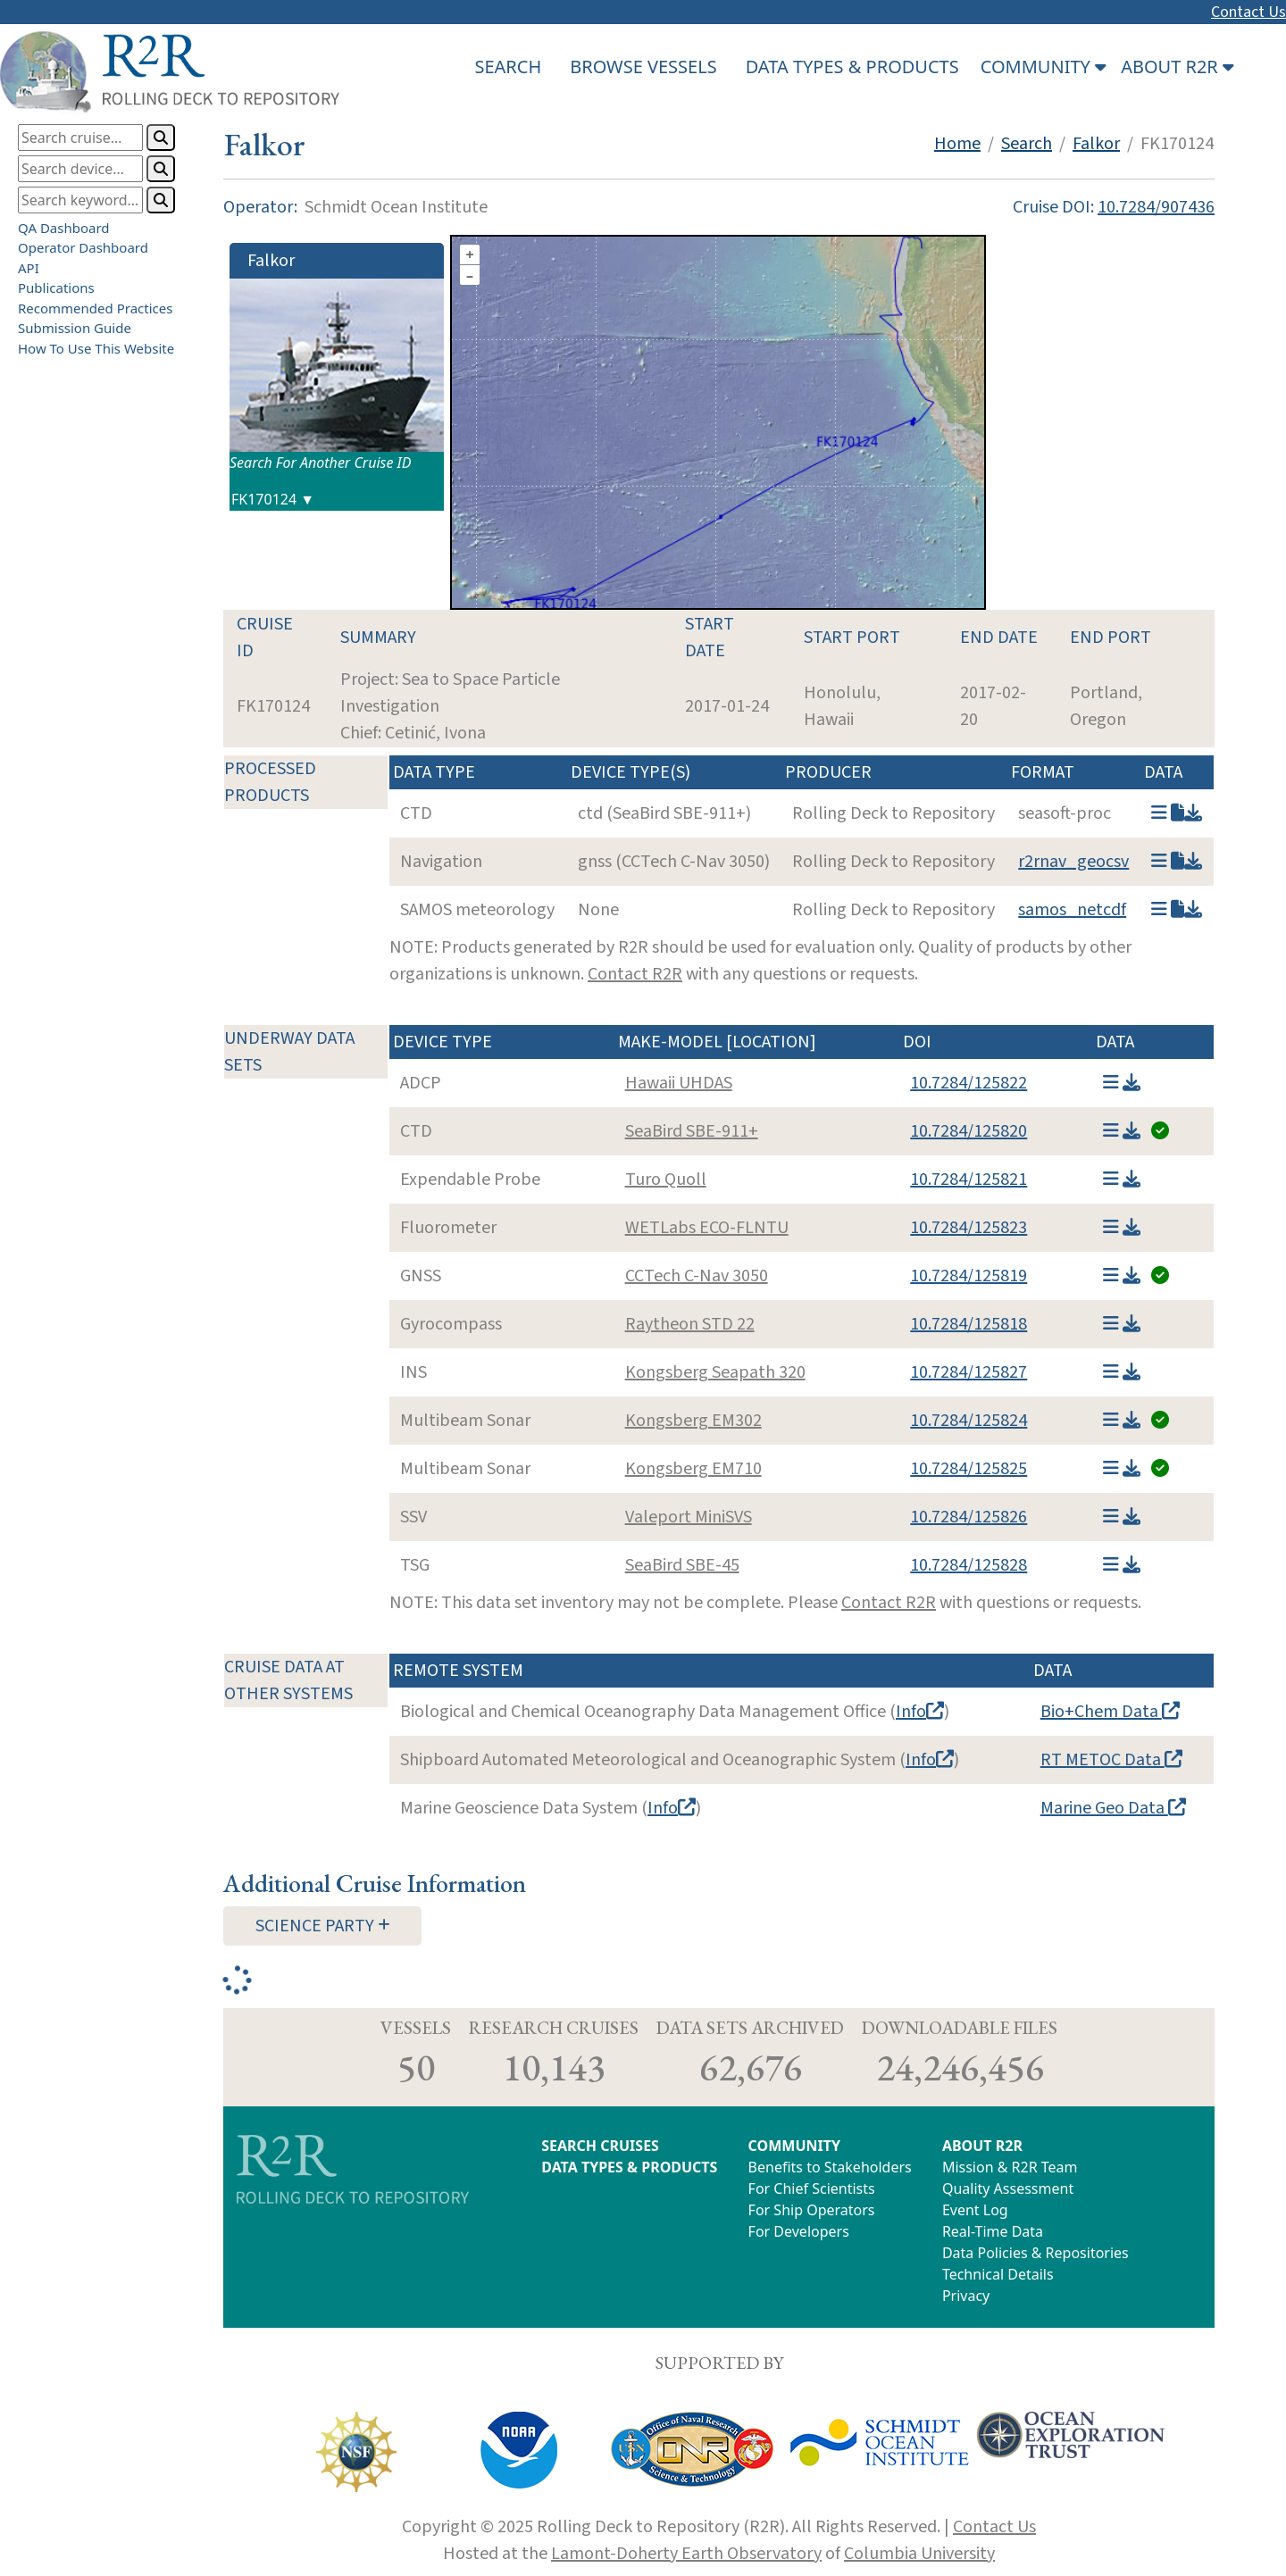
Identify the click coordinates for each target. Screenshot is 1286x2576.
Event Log (975, 2210)
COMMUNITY (794, 2145)
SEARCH (507, 66)
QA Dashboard (64, 228)
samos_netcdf (1072, 909)
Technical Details (998, 2274)
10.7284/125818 (968, 1324)
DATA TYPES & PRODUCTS (852, 66)
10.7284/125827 (968, 1372)
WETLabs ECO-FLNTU (707, 1227)
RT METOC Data (1111, 1759)
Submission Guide (74, 328)
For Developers (798, 2231)
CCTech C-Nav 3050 (696, 1275)
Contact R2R (635, 974)
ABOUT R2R (982, 2145)
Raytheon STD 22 (690, 1324)
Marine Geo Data (1113, 1808)
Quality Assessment (1007, 2188)
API (28, 268)
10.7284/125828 (968, 1565)
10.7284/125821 (968, 1179)
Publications (56, 287)
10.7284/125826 (968, 1517)
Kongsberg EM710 (693, 1468)
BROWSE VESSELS (643, 66)
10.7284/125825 (968, 1468)
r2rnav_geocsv (1073, 861)
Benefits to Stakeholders (830, 2167)
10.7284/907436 (1156, 207)
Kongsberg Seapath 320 (715, 1372)
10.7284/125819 (968, 1275)
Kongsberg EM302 (693, 1420)
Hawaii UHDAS (678, 1083)
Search (1026, 143)
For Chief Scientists (811, 2188)
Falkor (1096, 143)
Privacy (966, 2295)
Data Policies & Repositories (1035, 2253)
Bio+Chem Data (1110, 1711)
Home (957, 143)
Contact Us (1248, 12)
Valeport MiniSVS (688, 1517)
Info (920, 1711)
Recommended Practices (95, 308)
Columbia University (919, 2553)
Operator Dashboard (83, 247)
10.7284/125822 (968, 1083)
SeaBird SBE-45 (682, 1565)
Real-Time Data (992, 2231)
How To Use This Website (96, 348)
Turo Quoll (665, 1179)
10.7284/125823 (968, 1227)
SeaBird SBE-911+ (691, 1131)
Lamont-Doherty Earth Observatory (686, 2553)
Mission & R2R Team (1010, 2167)
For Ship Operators (811, 2210)
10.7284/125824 (968, 1420)
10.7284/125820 (968, 1131)
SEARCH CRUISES (600, 2145)
